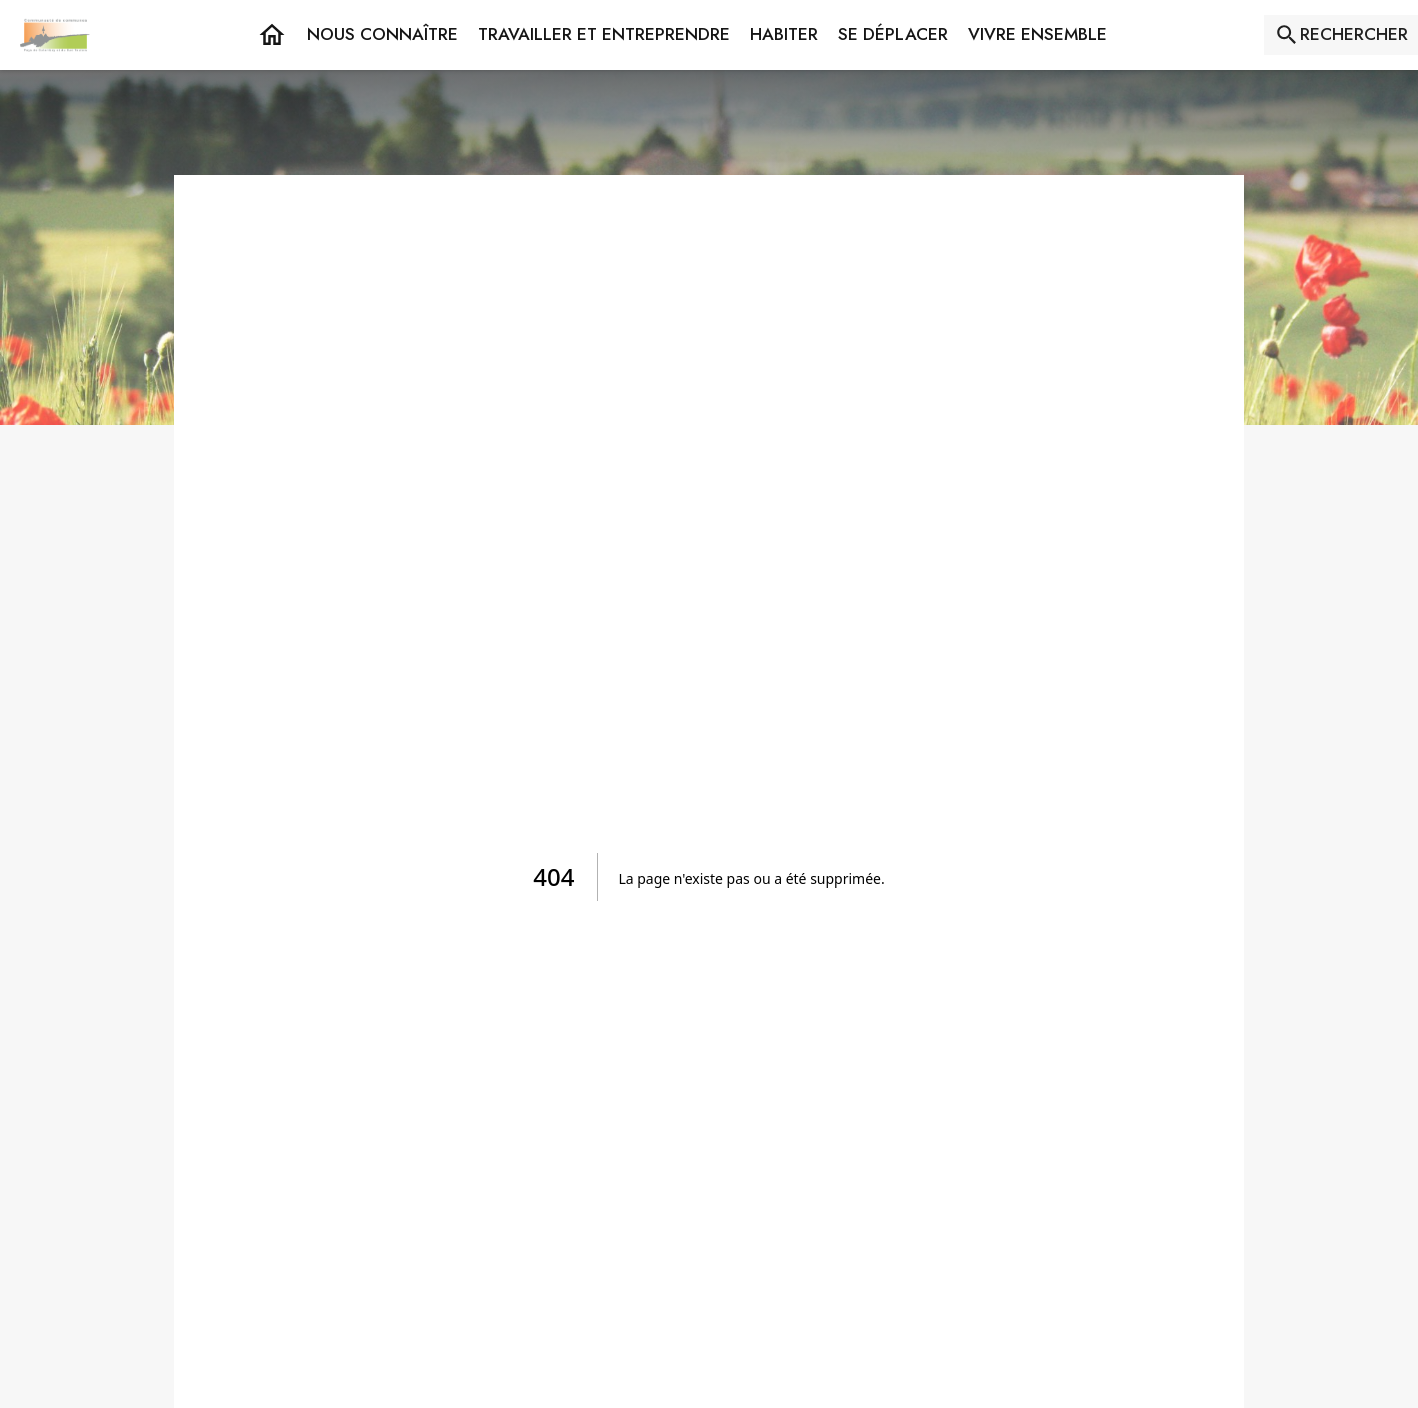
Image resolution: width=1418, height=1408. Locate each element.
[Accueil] (55, 35)
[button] (382, 35)
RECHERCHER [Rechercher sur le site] (1354, 34)
